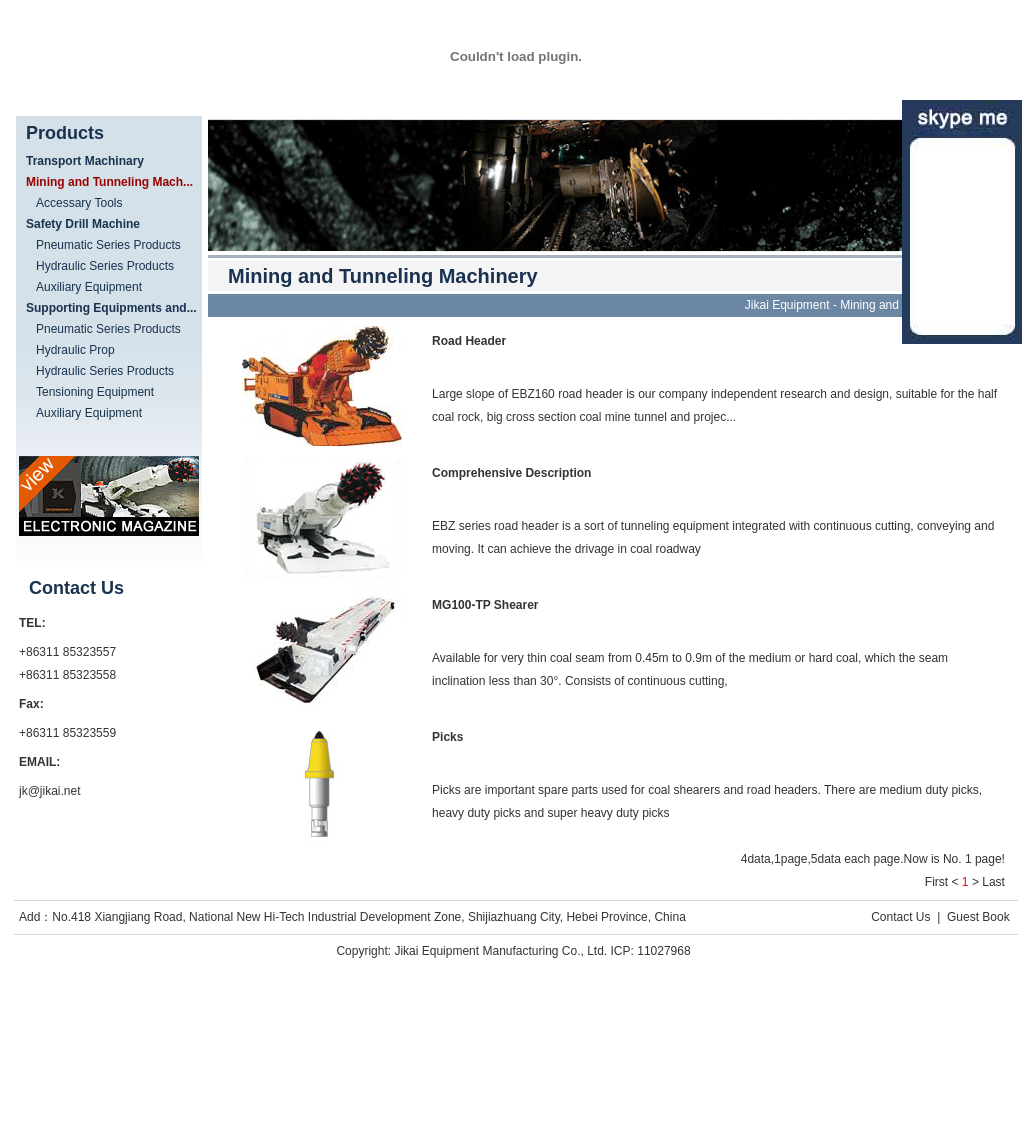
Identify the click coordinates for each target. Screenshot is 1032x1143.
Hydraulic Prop (75, 350)
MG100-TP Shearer (485, 605)
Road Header (469, 341)
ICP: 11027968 (651, 951)
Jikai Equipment (787, 305)
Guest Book (978, 917)
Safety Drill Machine (83, 224)
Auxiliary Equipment (89, 287)
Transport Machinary (85, 161)
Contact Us (900, 917)
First (936, 882)
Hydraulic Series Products (105, 266)
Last (993, 882)
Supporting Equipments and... (111, 308)
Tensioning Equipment (95, 392)
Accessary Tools (79, 203)
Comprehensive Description (511, 473)
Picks (447, 737)
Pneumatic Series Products (108, 245)
